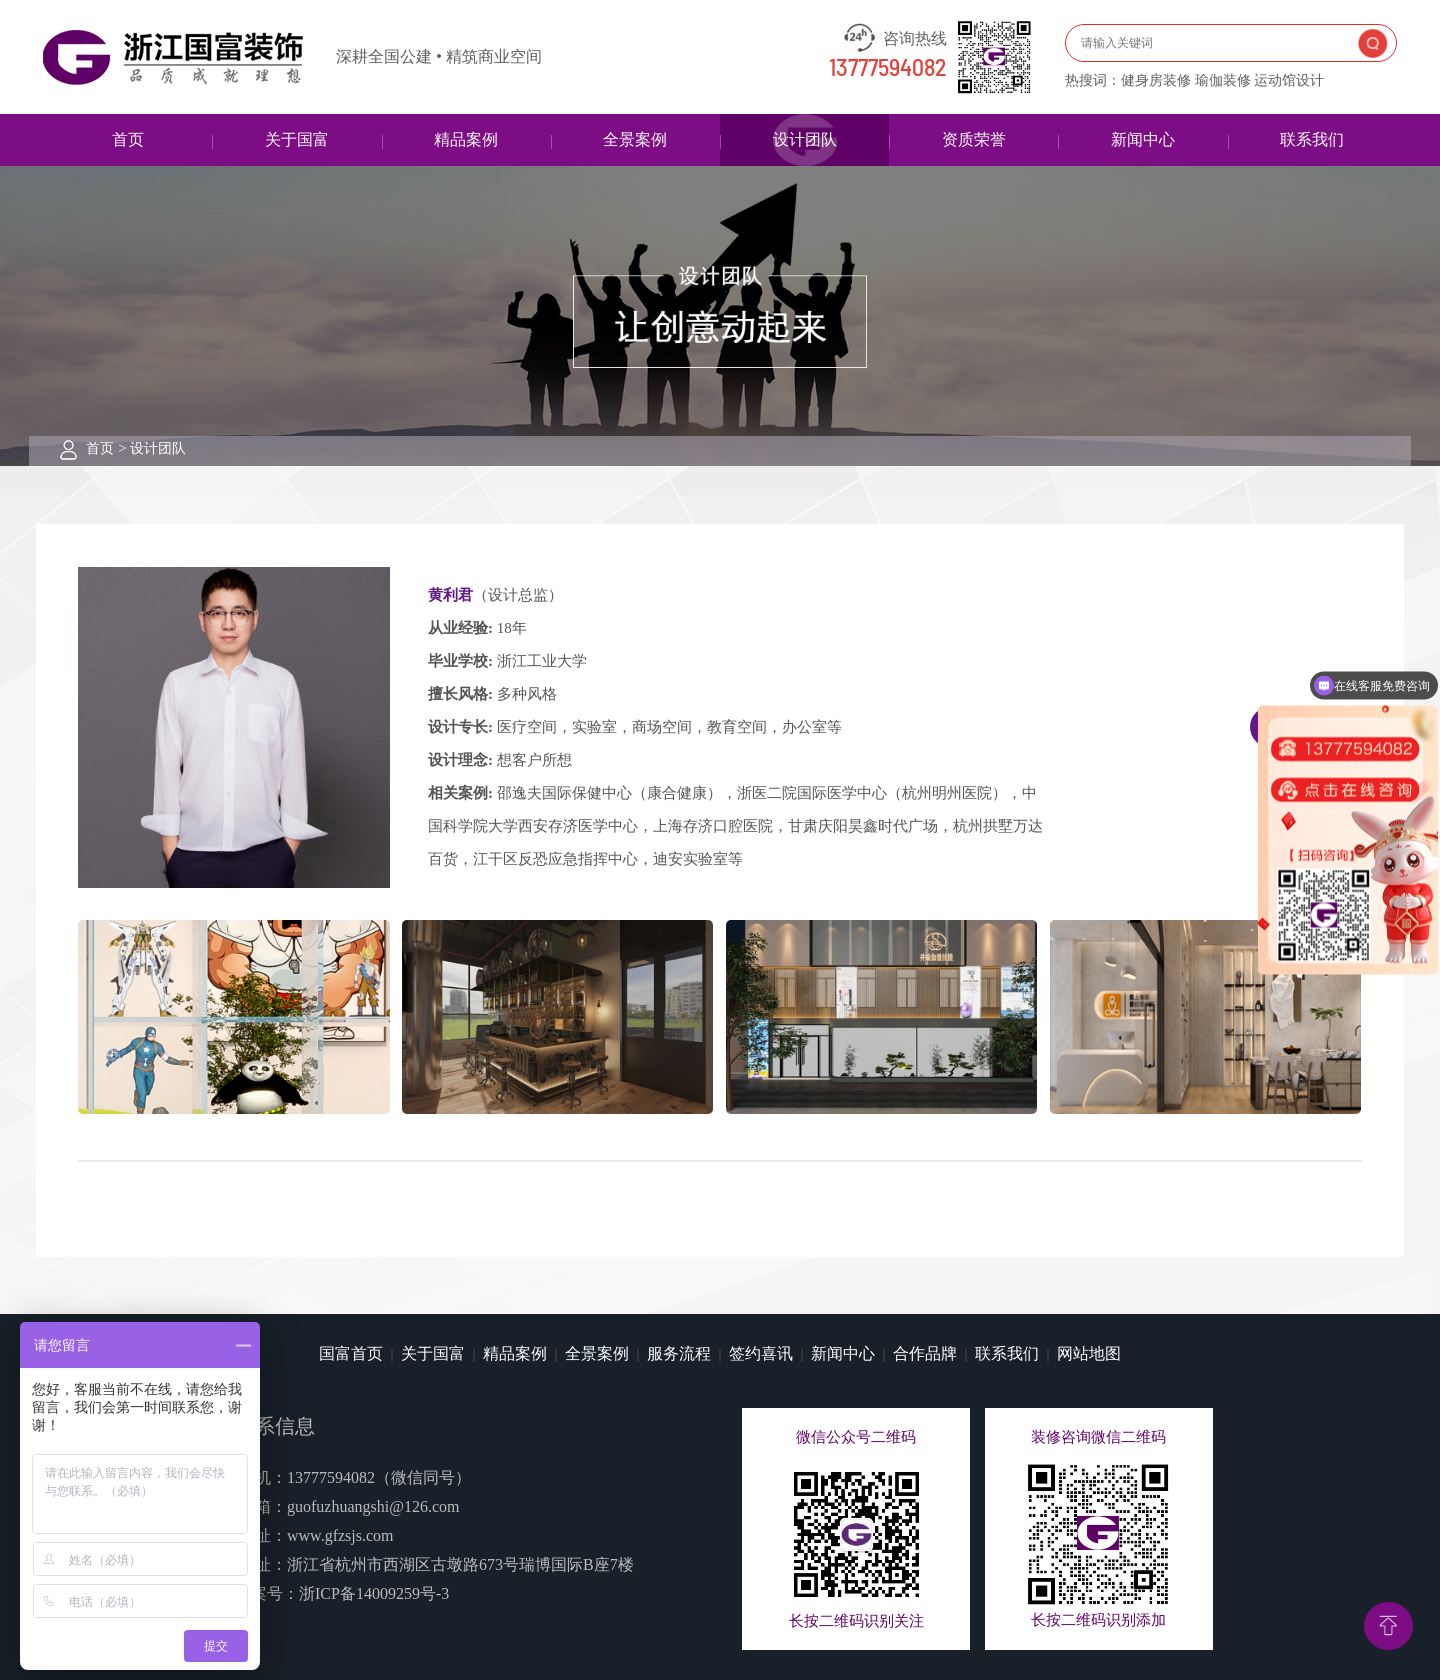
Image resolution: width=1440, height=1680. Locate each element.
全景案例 (635, 139)
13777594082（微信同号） (379, 1477)
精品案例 (466, 139)
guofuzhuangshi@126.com (373, 1506)
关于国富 (297, 139)
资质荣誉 (974, 139)
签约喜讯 (761, 1353)
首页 (128, 139)
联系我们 (1312, 139)
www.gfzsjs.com (340, 1535)
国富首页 (351, 1353)
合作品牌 (925, 1353)
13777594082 (888, 69)
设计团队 (805, 139)
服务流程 (679, 1353)
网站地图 (1089, 1353)
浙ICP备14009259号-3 (374, 1593)
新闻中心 (1143, 139)
